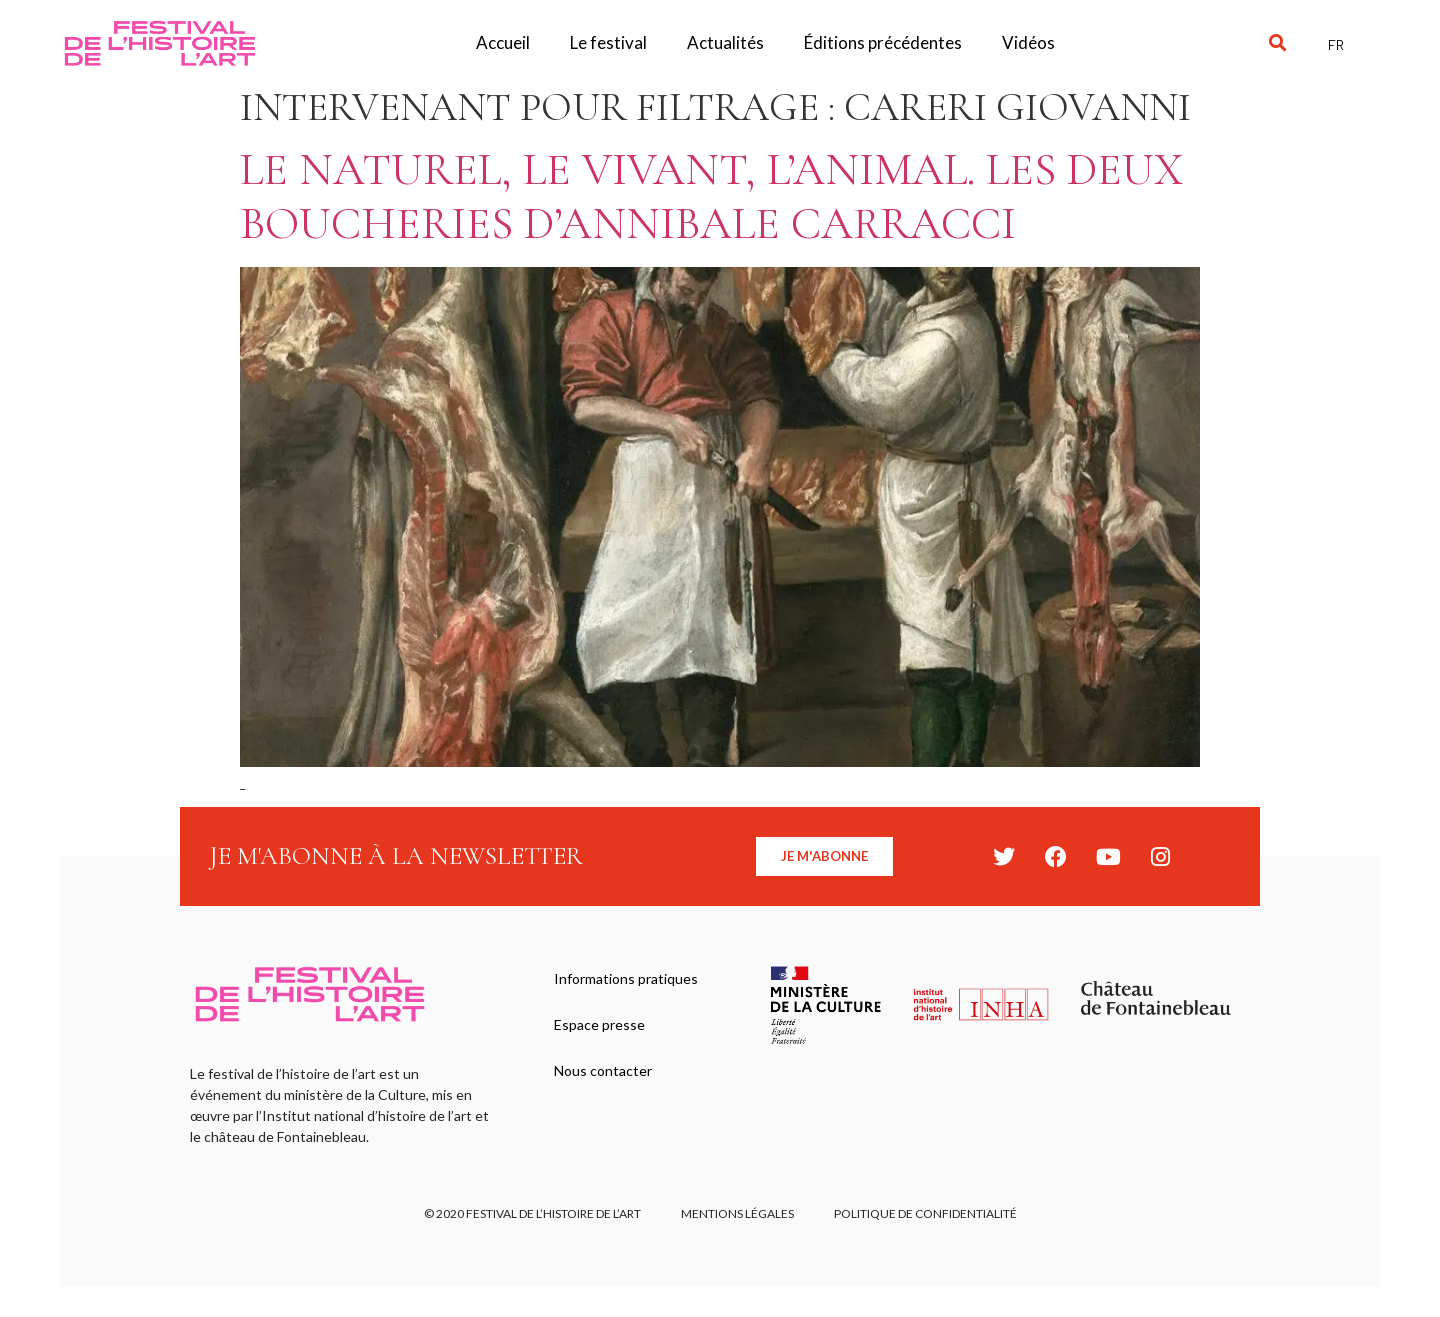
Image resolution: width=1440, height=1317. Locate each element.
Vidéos (1028, 42)
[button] (1277, 43)
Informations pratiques (626, 978)
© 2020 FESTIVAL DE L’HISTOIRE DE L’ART (532, 1213)
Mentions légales (737, 1213)
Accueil (503, 42)
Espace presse (599, 1024)
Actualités (725, 42)
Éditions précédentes (883, 42)
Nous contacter (603, 1070)
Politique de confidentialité (925, 1213)
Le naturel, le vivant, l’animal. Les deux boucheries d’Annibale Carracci (711, 196)
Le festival (608, 42)
